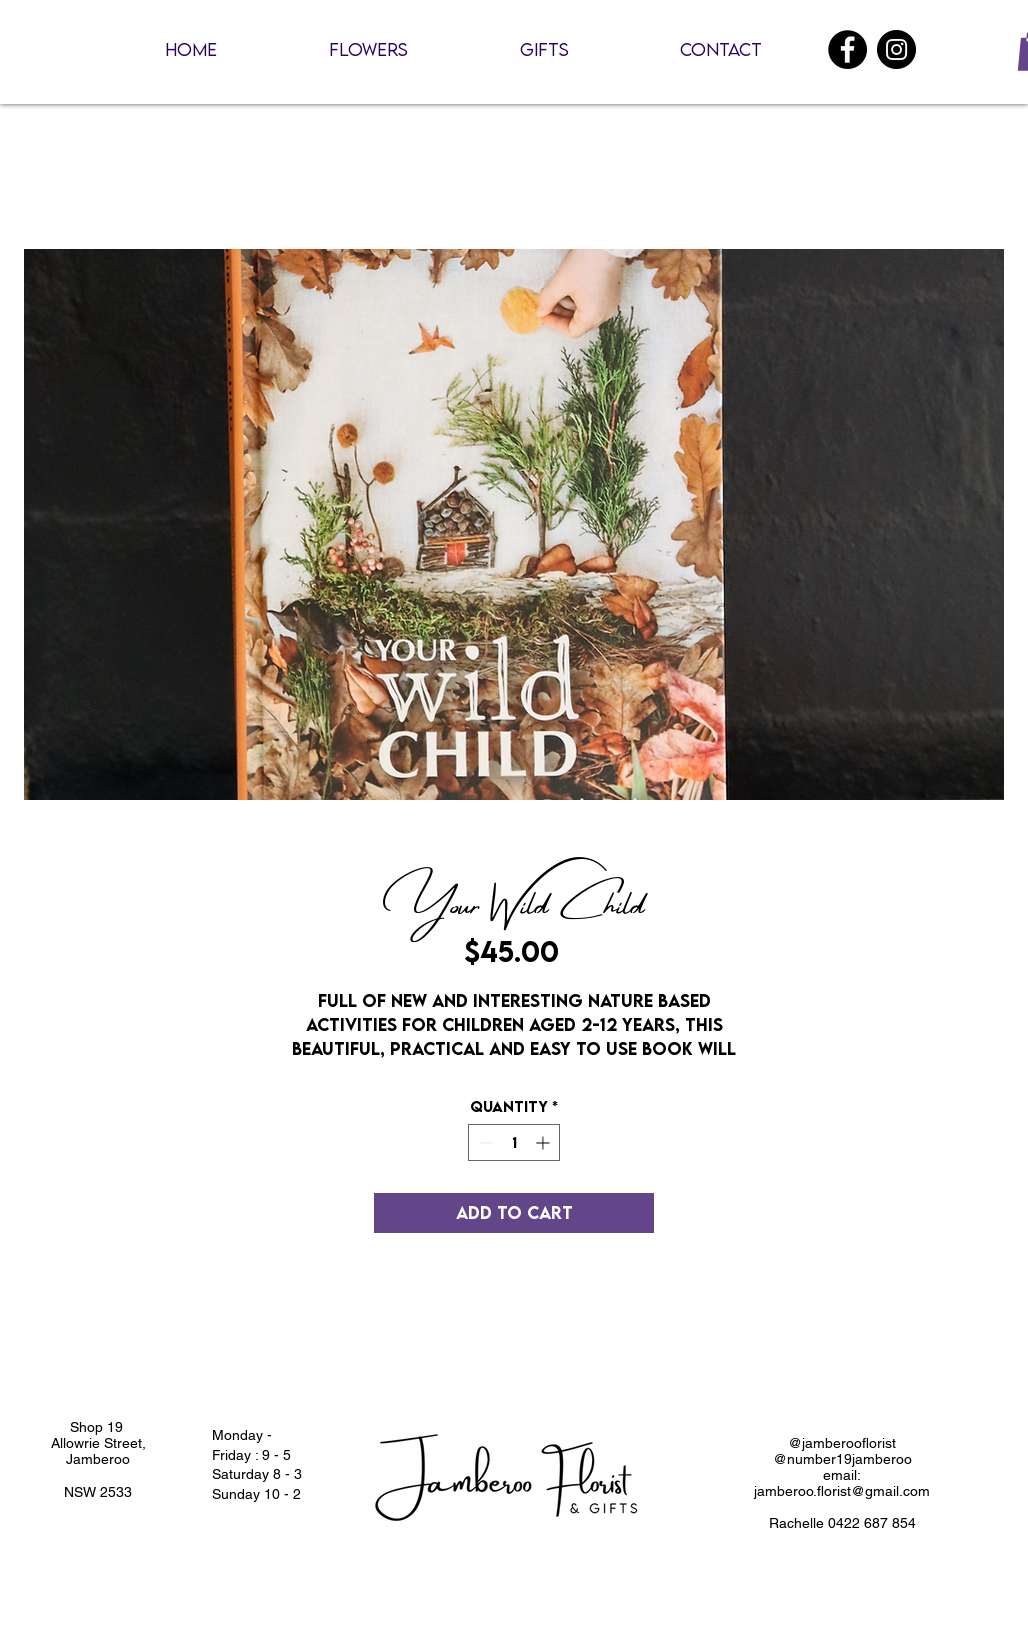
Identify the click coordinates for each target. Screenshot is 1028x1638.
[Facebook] (847, 49)
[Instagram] (896, 49)
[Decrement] (483, 1142)
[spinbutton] (514, 1142)
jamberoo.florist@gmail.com (842, 1491)
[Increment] (544, 1142)
